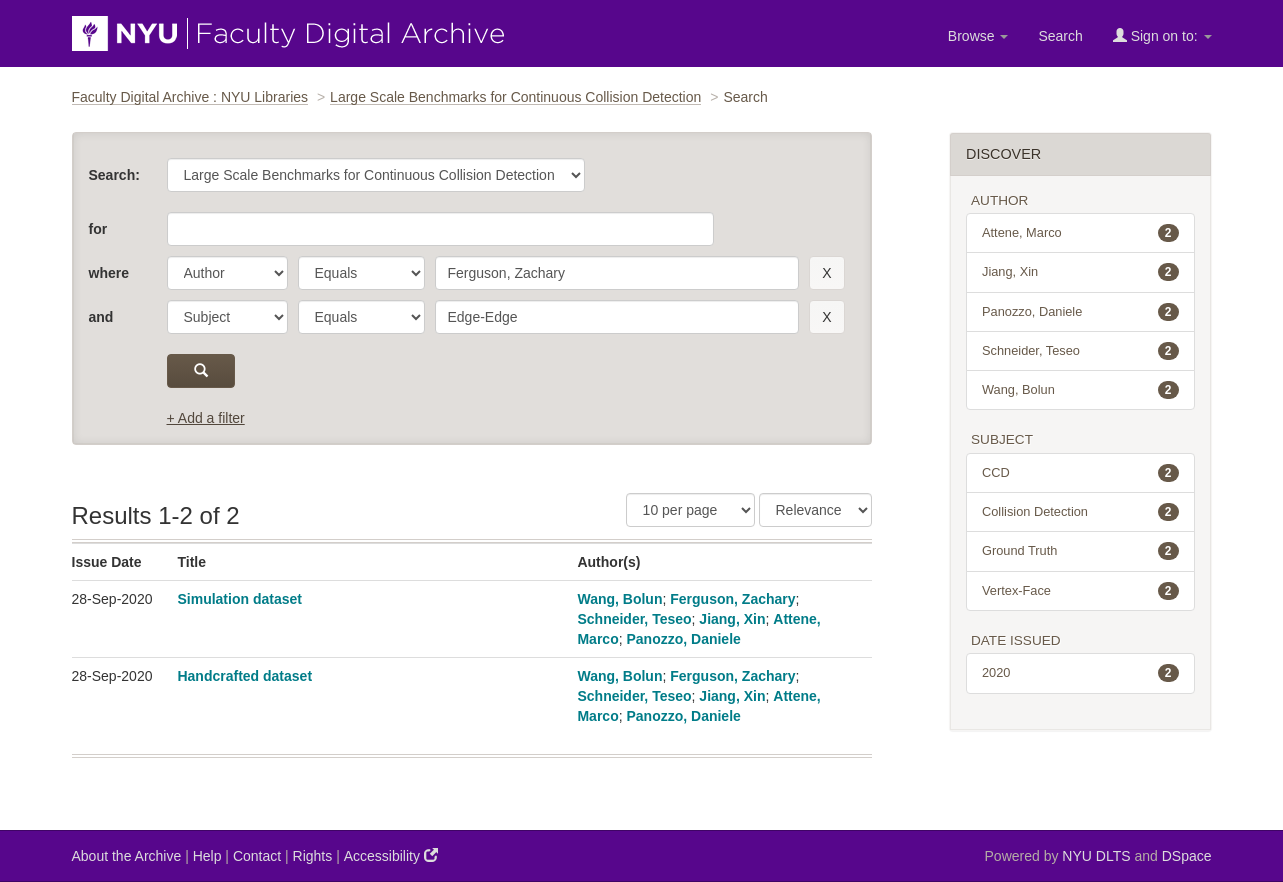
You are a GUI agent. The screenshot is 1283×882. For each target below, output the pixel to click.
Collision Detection (1080, 512)
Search (1060, 36)
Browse (978, 36)
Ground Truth (1080, 551)
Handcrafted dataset (244, 676)
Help (207, 856)
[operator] (361, 273)
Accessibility (391, 855)
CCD (1080, 473)
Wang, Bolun (619, 599)
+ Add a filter (206, 418)
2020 (1080, 673)
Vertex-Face (1080, 591)
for (98, 229)
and (101, 317)
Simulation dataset (239, 599)
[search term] (617, 273)
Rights (313, 856)
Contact (257, 856)
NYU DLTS (1096, 856)
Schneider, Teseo (634, 619)
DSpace (1187, 856)
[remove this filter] (826, 273)
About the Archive (127, 856)
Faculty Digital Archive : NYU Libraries (190, 97)
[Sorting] (815, 510)
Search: (114, 175)
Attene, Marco (1080, 233)
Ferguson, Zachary (732, 599)
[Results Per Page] (690, 510)
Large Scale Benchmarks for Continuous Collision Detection (515, 97)
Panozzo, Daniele (683, 639)
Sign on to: (1162, 35)
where (109, 273)
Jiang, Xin (732, 619)
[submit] (201, 371)
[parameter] (227, 273)
